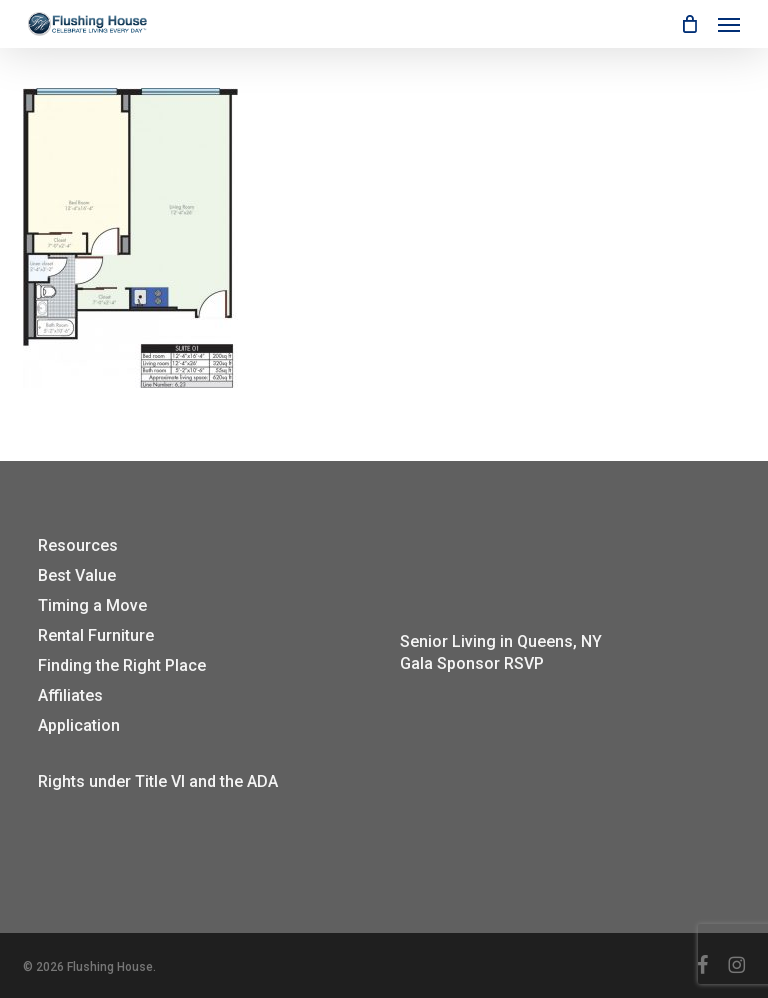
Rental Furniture (96, 635)
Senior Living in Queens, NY (501, 641)
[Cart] (689, 24)
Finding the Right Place (122, 665)
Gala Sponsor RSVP (472, 663)
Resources (78, 545)
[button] (729, 24)
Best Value (77, 575)
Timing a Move (92, 605)
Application (79, 725)
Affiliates (70, 695)
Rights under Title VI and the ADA (158, 781)
